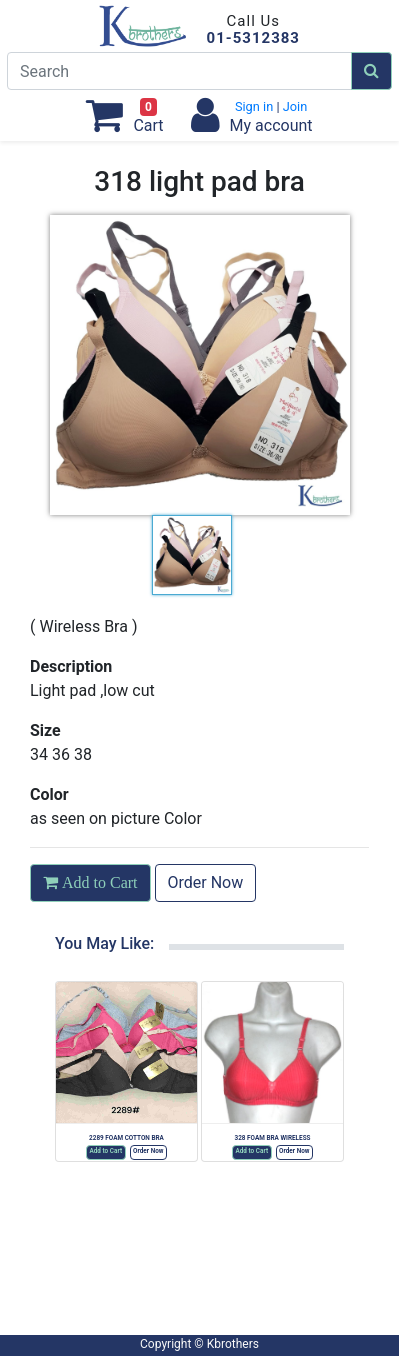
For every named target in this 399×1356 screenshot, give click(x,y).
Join (294, 106)
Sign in (256, 106)
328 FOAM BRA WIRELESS (272, 1138)
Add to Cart (105, 1151)
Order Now (206, 882)
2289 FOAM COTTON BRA (126, 1138)
